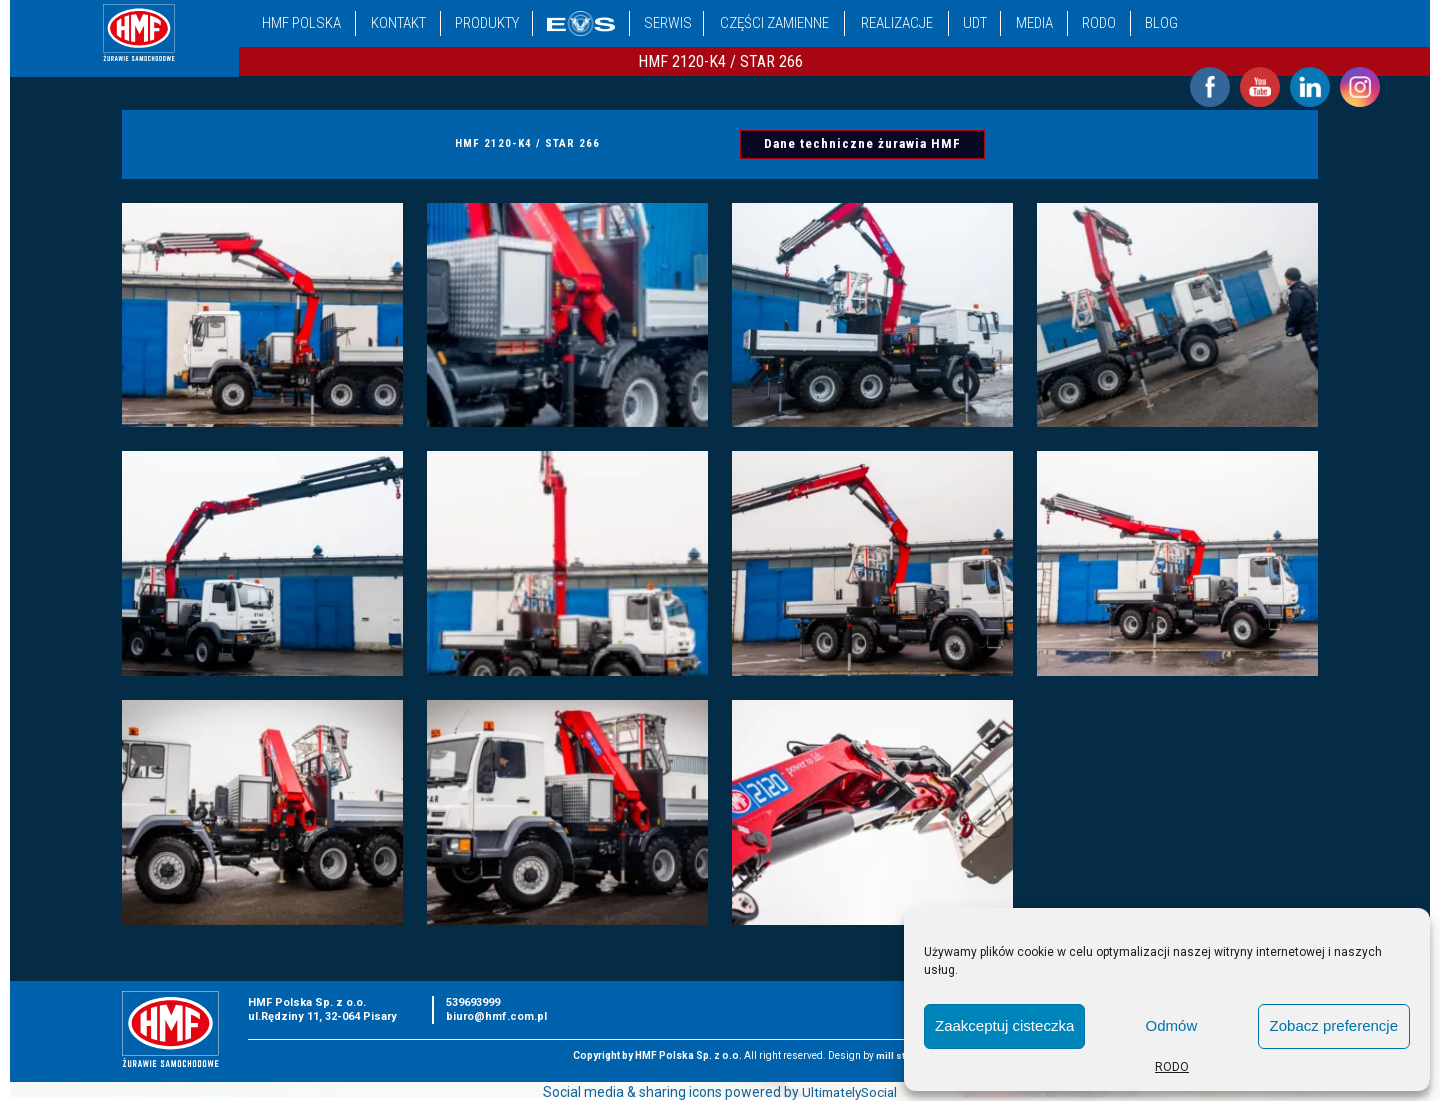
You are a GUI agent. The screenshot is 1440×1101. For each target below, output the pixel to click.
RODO (1172, 1067)
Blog (1161, 23)
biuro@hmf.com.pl (496, 1016)
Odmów (1172, 1025)
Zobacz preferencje (1334, 1025)
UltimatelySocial (850, 1092)
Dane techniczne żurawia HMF (863, 145)
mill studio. (903, 1055)
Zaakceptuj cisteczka (1004, 1025)
